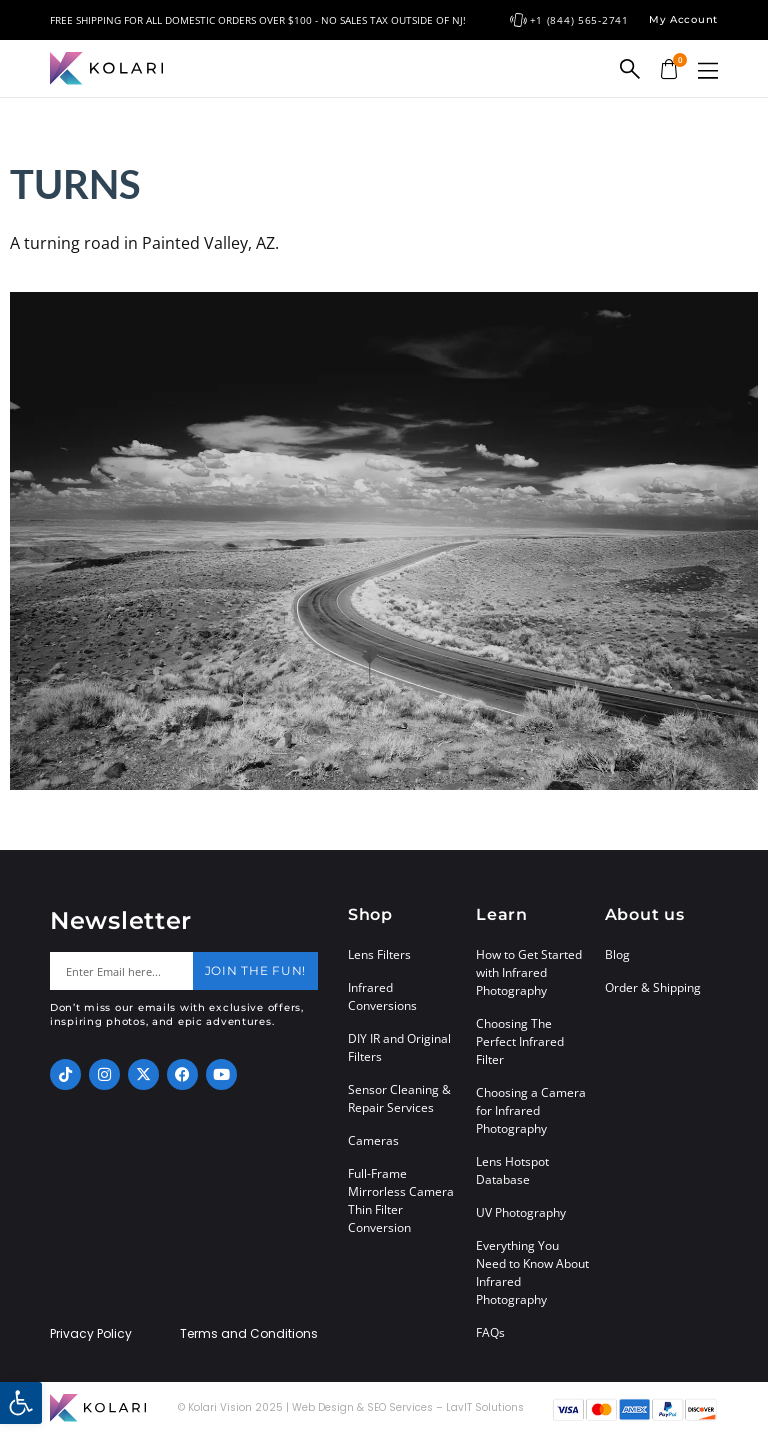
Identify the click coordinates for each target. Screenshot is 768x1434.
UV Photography (521, 1212)
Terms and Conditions (249, 1334)
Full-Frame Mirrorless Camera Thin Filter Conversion (401, 1200)
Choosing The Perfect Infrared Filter (520, 1041)
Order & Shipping (653, 987)
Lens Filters (379, 954)
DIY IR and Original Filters (399, 1047)
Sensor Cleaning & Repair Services (399, 1098)
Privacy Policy (91, 1334)
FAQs (490, 1332)
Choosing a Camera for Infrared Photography (531, 1110)
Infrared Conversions (382, 996)
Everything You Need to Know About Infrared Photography (532, 1272)
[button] (708, 70)
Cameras (373, 1140)
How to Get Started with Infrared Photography (529, 972)
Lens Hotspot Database (512, 1170)
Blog (617, 954)
